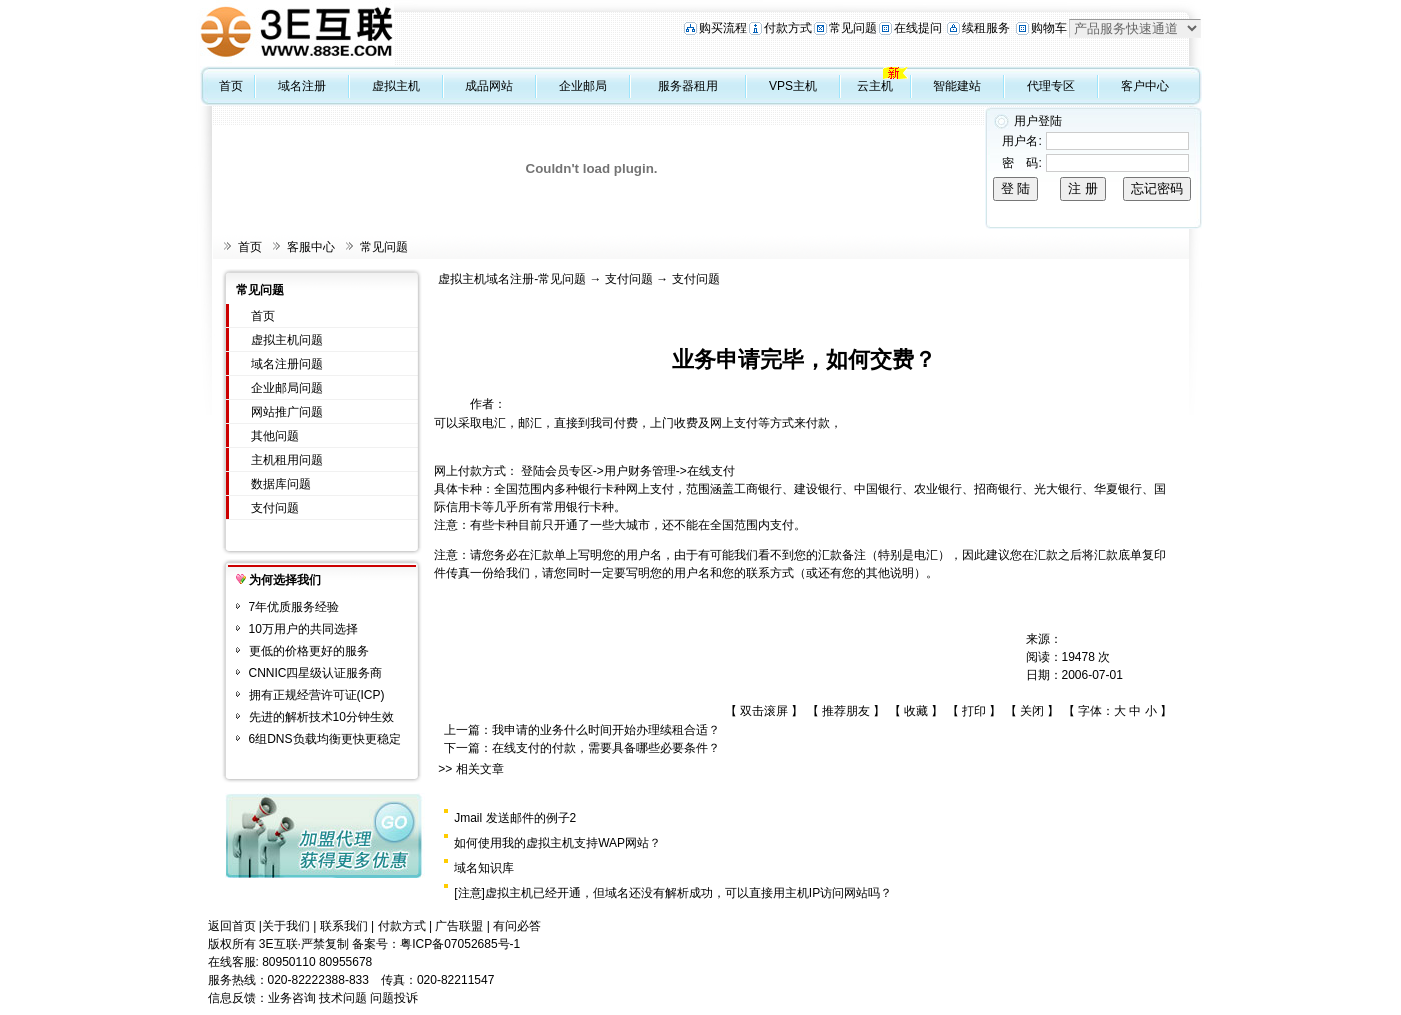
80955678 (345, 962)
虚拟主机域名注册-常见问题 (512, 279)
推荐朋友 (846, 711)
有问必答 (517, 926)
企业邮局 (583, 86)
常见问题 (853, 28)
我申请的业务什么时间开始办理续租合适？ (606, 730)
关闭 (1032, 711)
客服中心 (311, 247)
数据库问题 (281, 484)
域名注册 (302, 86)
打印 (974, 711)
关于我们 (286, 926)
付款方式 (788, 28)
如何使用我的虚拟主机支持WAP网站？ (557, 843)
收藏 (916, 711)
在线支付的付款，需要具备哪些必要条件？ (606, 748)
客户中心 (1145, 86)
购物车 (1049, 28)
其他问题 (275, 436)
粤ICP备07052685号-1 (460, 944)
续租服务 (986, 28)
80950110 (288, 962)
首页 (231, 86)
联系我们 (344, 926)
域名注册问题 (287, 364)
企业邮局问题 (287, 388)
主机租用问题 (287, 460)
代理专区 (1051, 86)
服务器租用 (688, 86)
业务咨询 (292, 998)
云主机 (875, 86)
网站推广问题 (287, 412)
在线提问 (918, 28)
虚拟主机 (396, 86)
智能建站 (957, 86)
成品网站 (489, 86)
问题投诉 (394, 998)
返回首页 (232, 926)
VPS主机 (793, 86)
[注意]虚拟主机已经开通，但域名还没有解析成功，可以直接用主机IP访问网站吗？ (673, 893)
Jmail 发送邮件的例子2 (515, 818)
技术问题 (343, 998)
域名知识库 (484, 868)
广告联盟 (459, 926)
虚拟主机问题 (287, 340)
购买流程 (723, 28)
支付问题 (275, 508)
